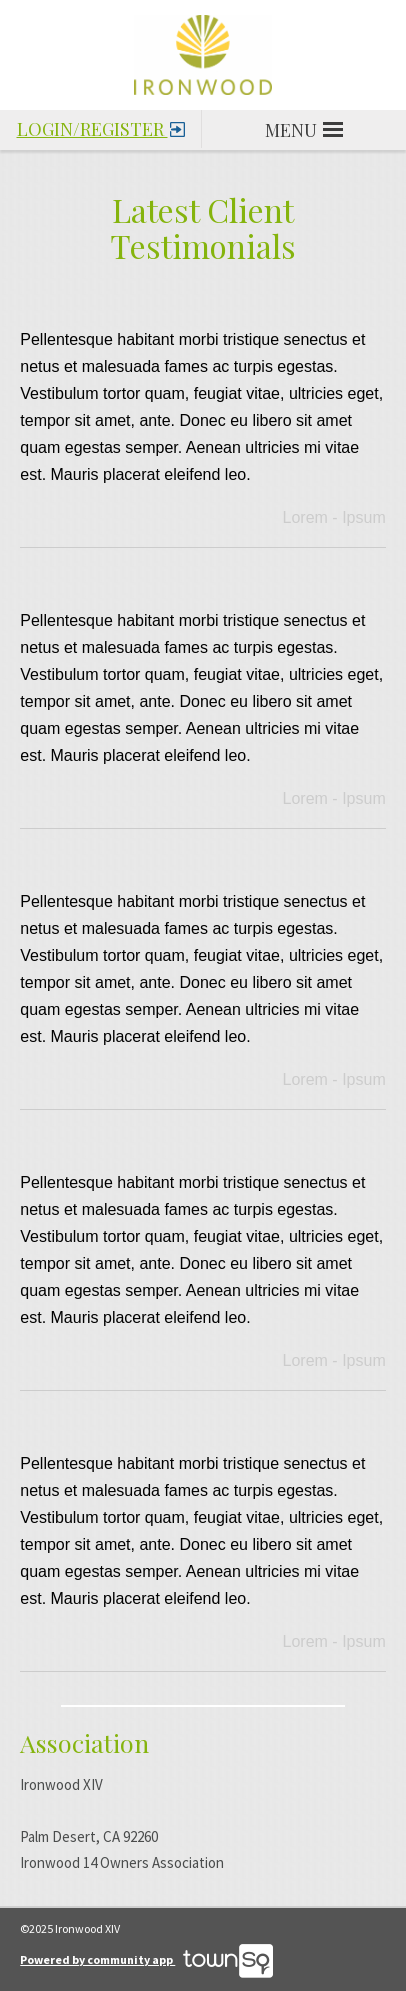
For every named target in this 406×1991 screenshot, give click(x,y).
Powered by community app (146, 1959)
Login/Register (101, 125)
